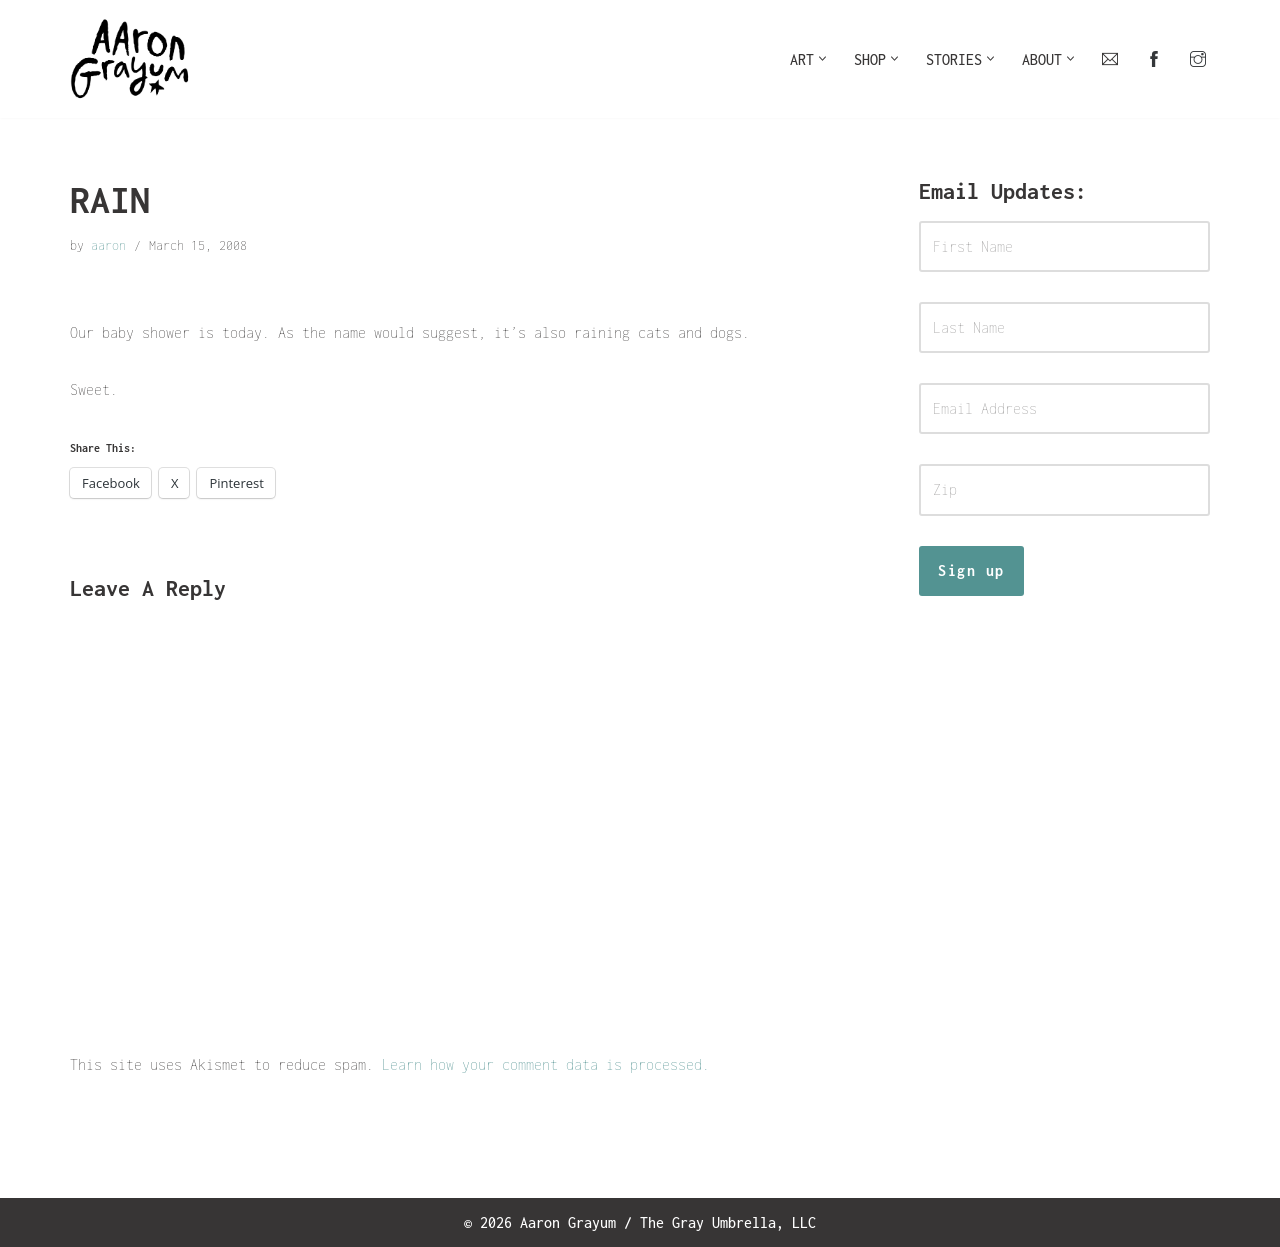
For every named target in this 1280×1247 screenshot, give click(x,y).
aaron (108, 245)
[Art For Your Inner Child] (130, 59)
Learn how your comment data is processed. (546, 1064)
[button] (822, 58)
